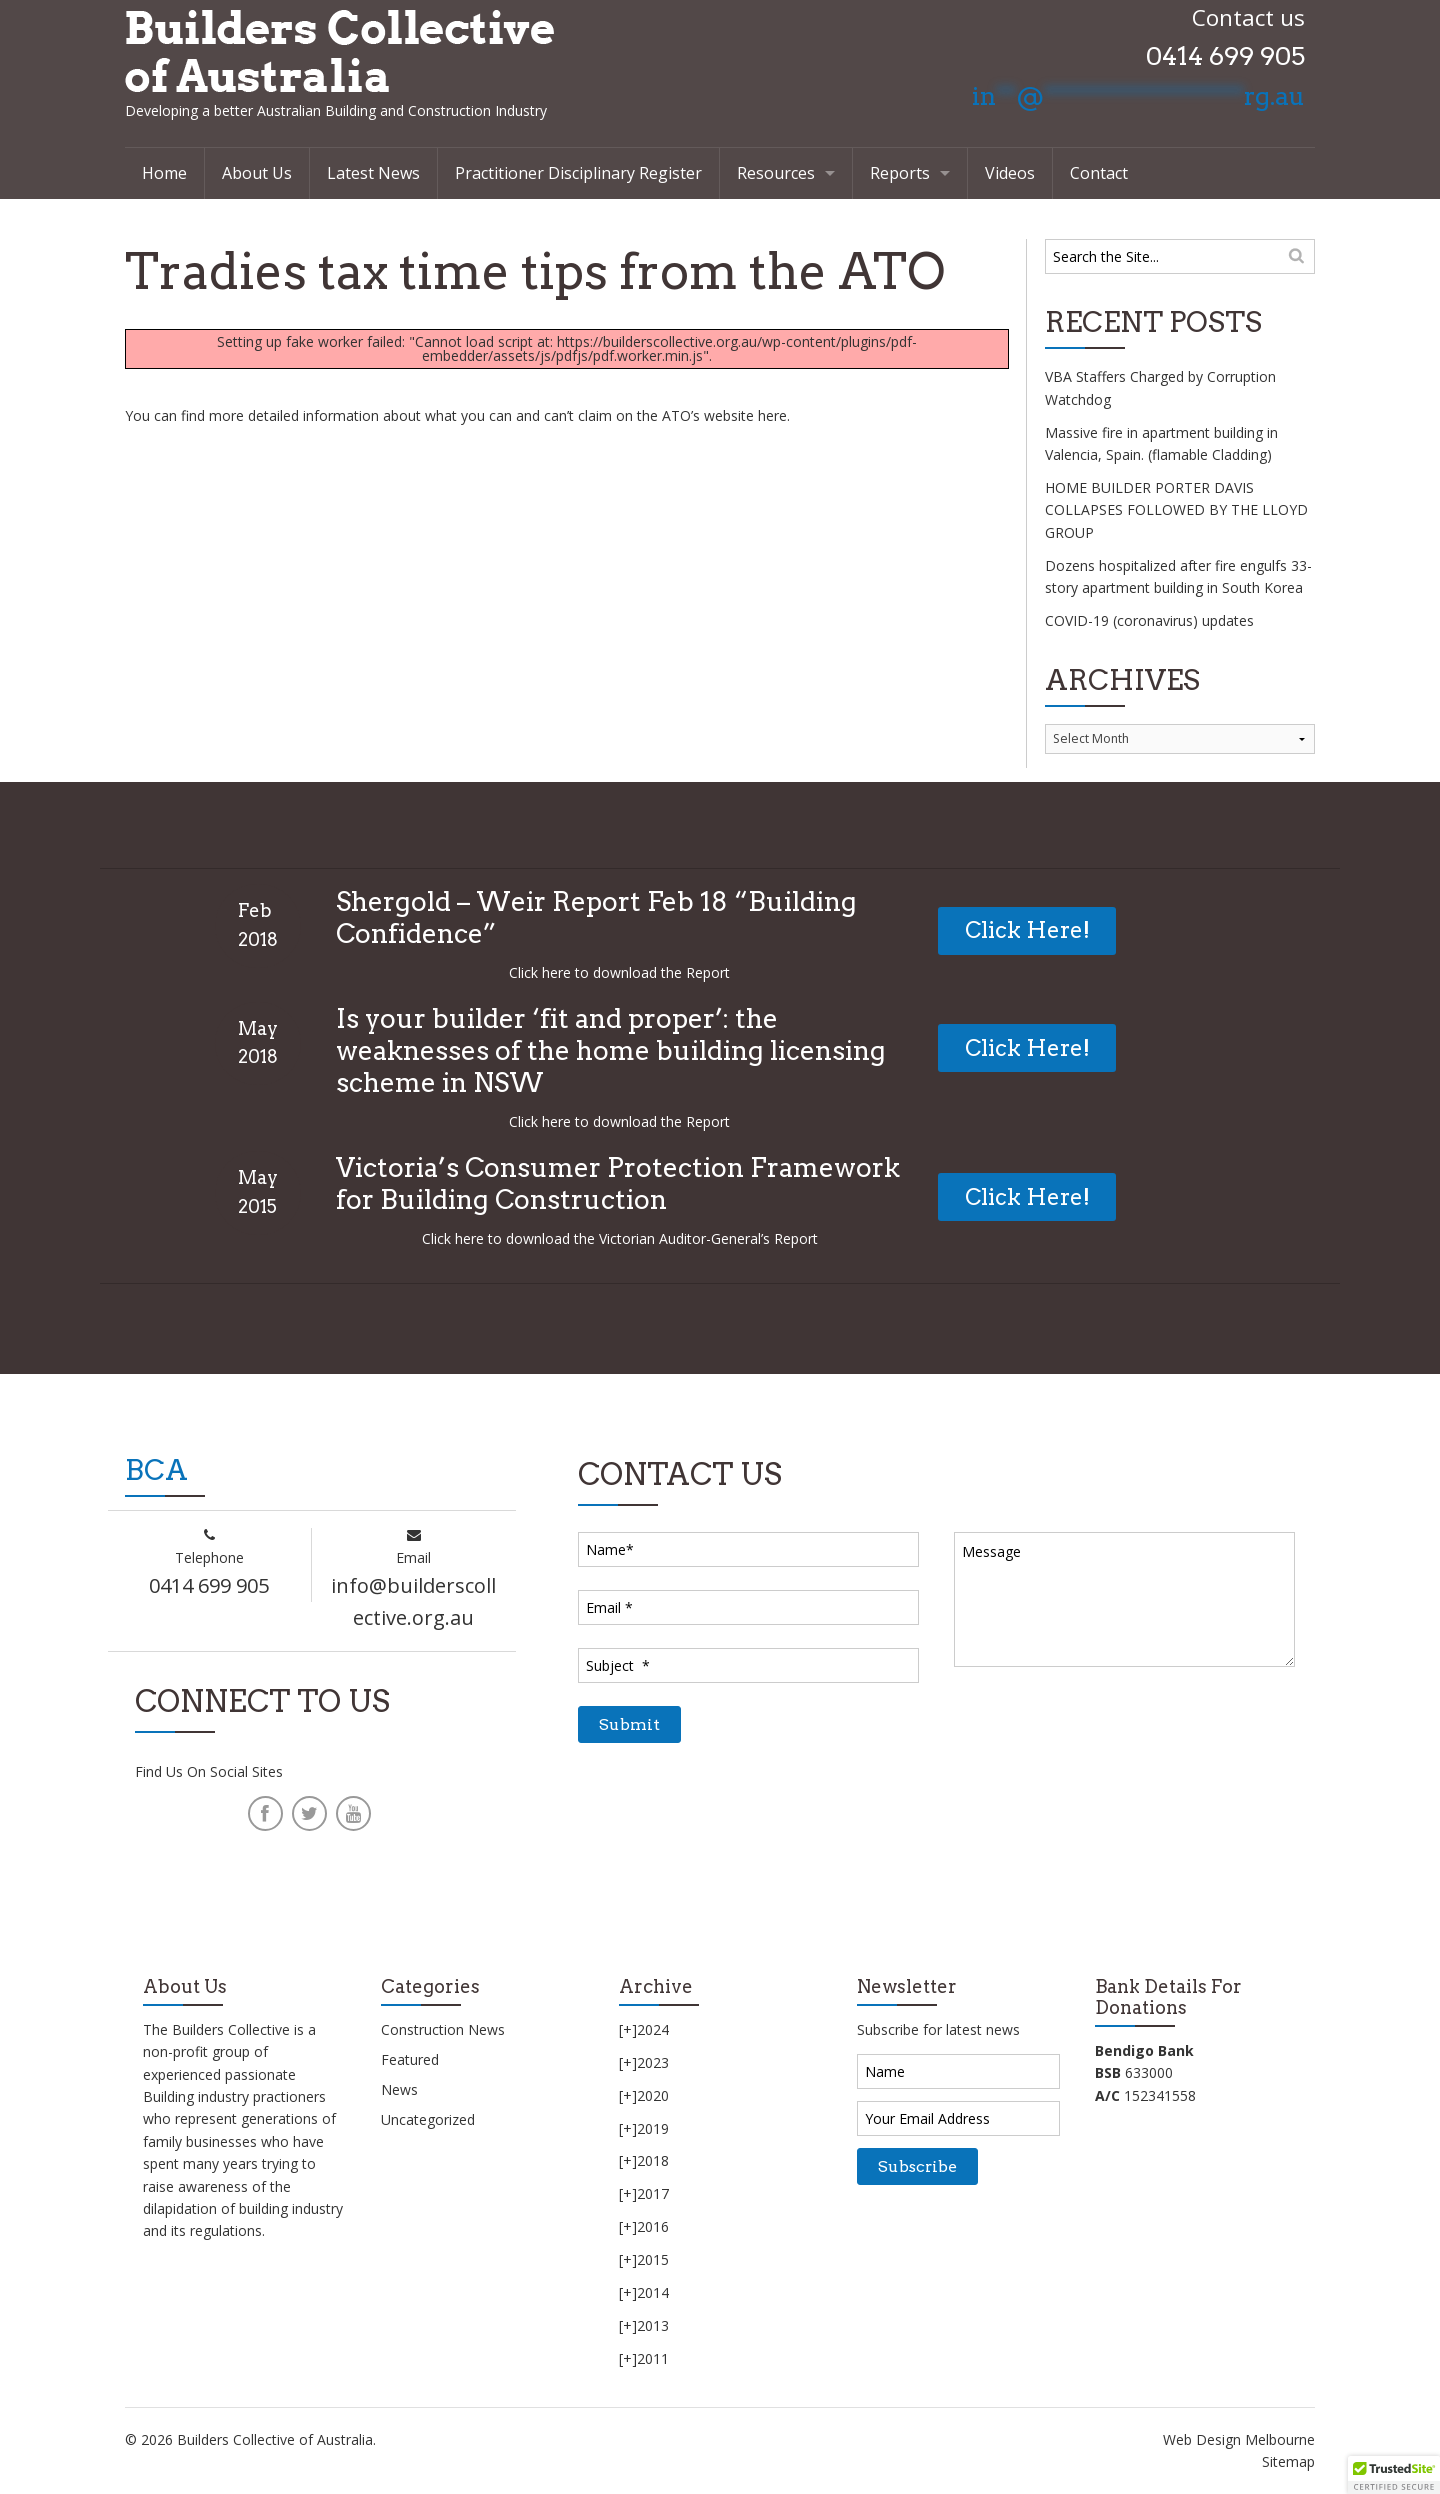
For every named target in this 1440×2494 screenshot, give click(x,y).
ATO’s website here (724, 415)
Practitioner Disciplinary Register (578, 173)
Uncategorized (428, 2119)
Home (164, 173)
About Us (257, 173)
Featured (410, 2059)
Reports (900, 173)
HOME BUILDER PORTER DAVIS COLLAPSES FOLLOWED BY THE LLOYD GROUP (1176, 510)
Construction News (443, 2029)
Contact (1099, 173)
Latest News (373, 173)
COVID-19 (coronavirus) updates (1149, 620)
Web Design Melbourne (1239, 2439)
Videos (1010, 173)
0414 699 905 (1225, 56)
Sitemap (1288, 2461)
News (399, 2089)
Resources (776, 173)
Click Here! (1027, 930)
